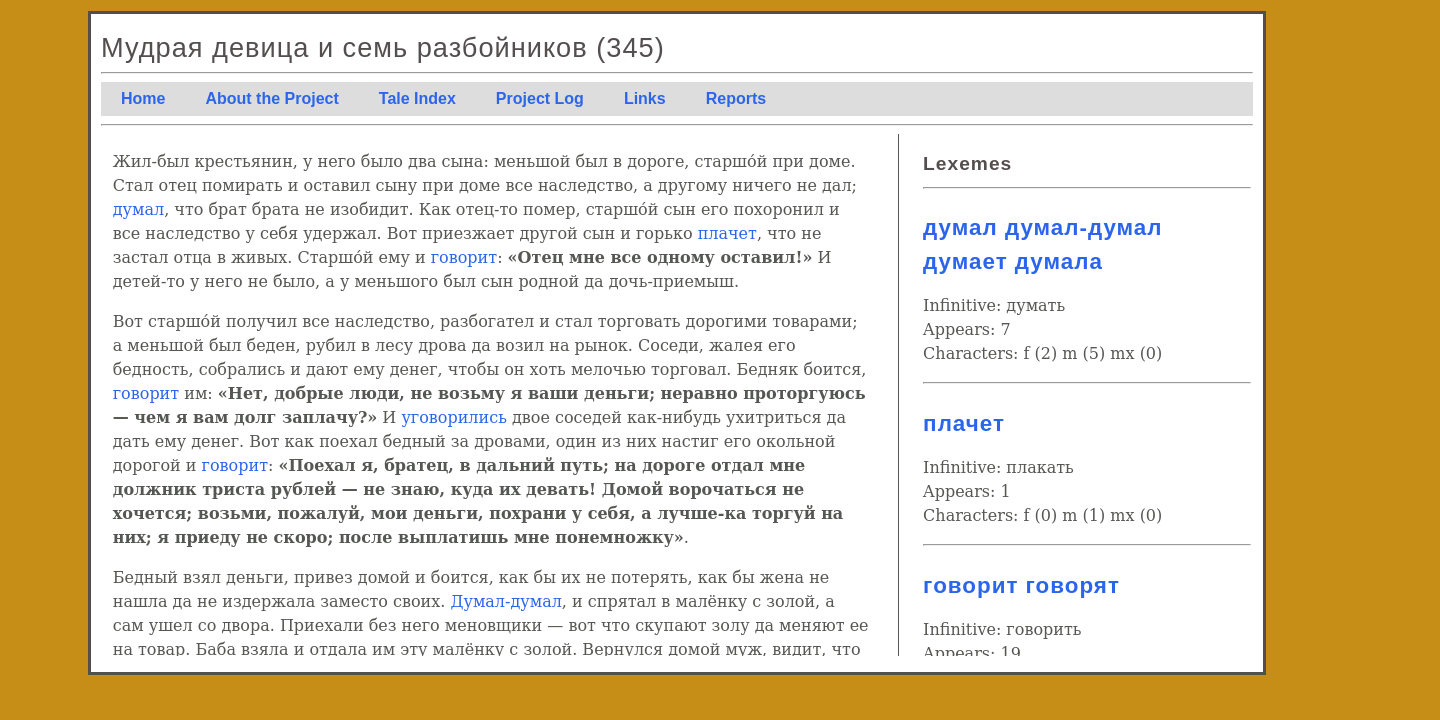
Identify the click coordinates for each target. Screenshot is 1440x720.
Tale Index (417, 98)
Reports (736, 98)
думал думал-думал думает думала (1042, 244)
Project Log (540, 98)
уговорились (453, 417)
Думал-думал (505, 601)
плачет (727, 233)
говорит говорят (1021, 585)
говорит (464, 257)
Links (645, 98)
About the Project (271, 98)
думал (138, 209)
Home (143, 98)
